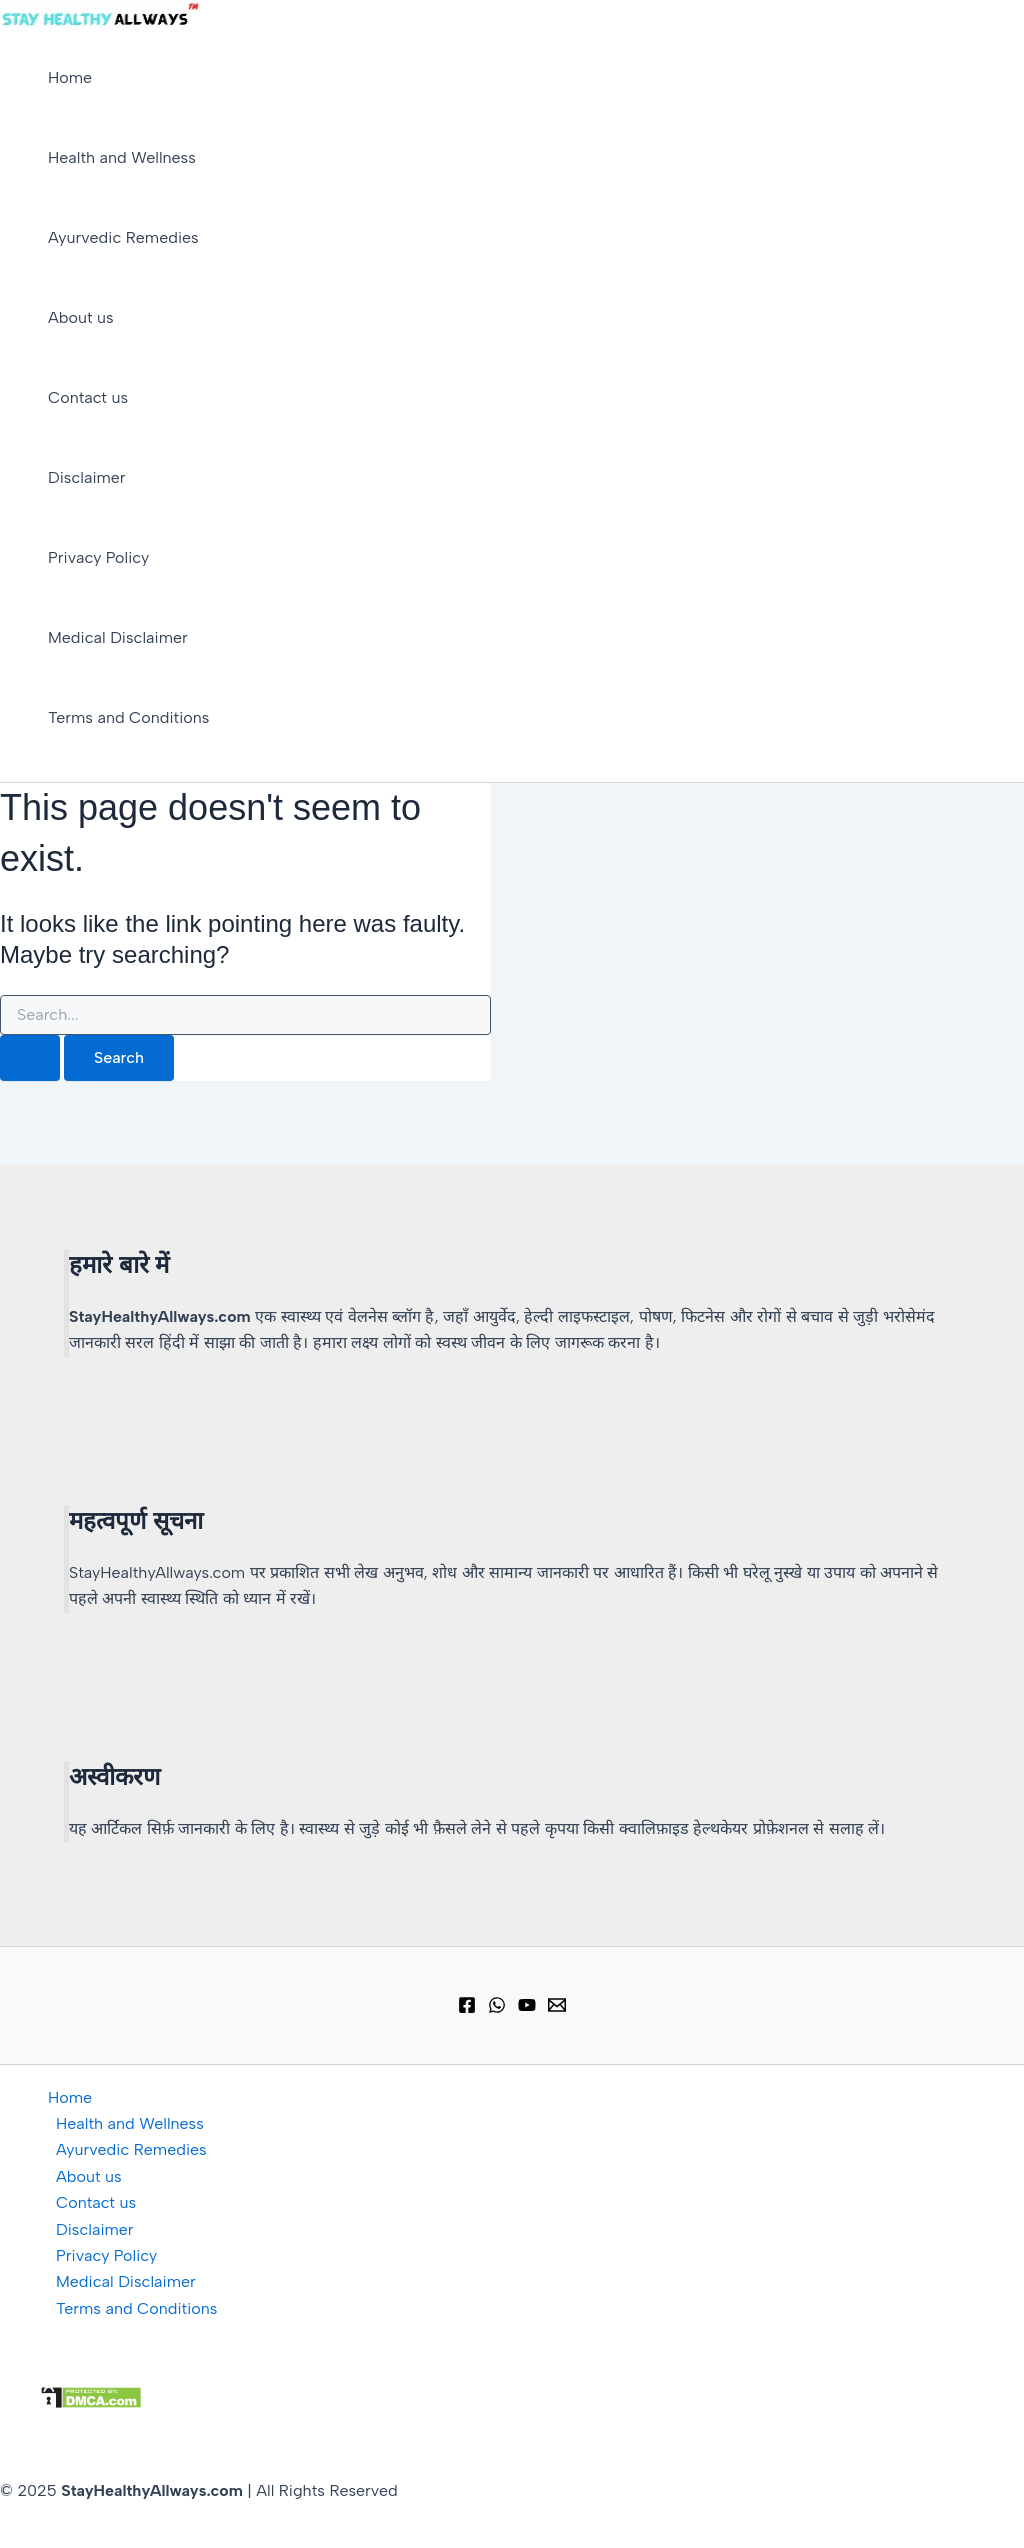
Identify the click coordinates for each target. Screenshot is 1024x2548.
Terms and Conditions (128, 717)
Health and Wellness (122, 157)
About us (81, 317)
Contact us (88, 397)
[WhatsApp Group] (497, 2008)
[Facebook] (467, 2008)
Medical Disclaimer (118, 637)
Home (70, 77)
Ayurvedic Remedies (123, 237)
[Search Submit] (30, 1058)
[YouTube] (527, 2008)
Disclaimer (87, 477)
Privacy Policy (98, 557)
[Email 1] (557, 2008)
